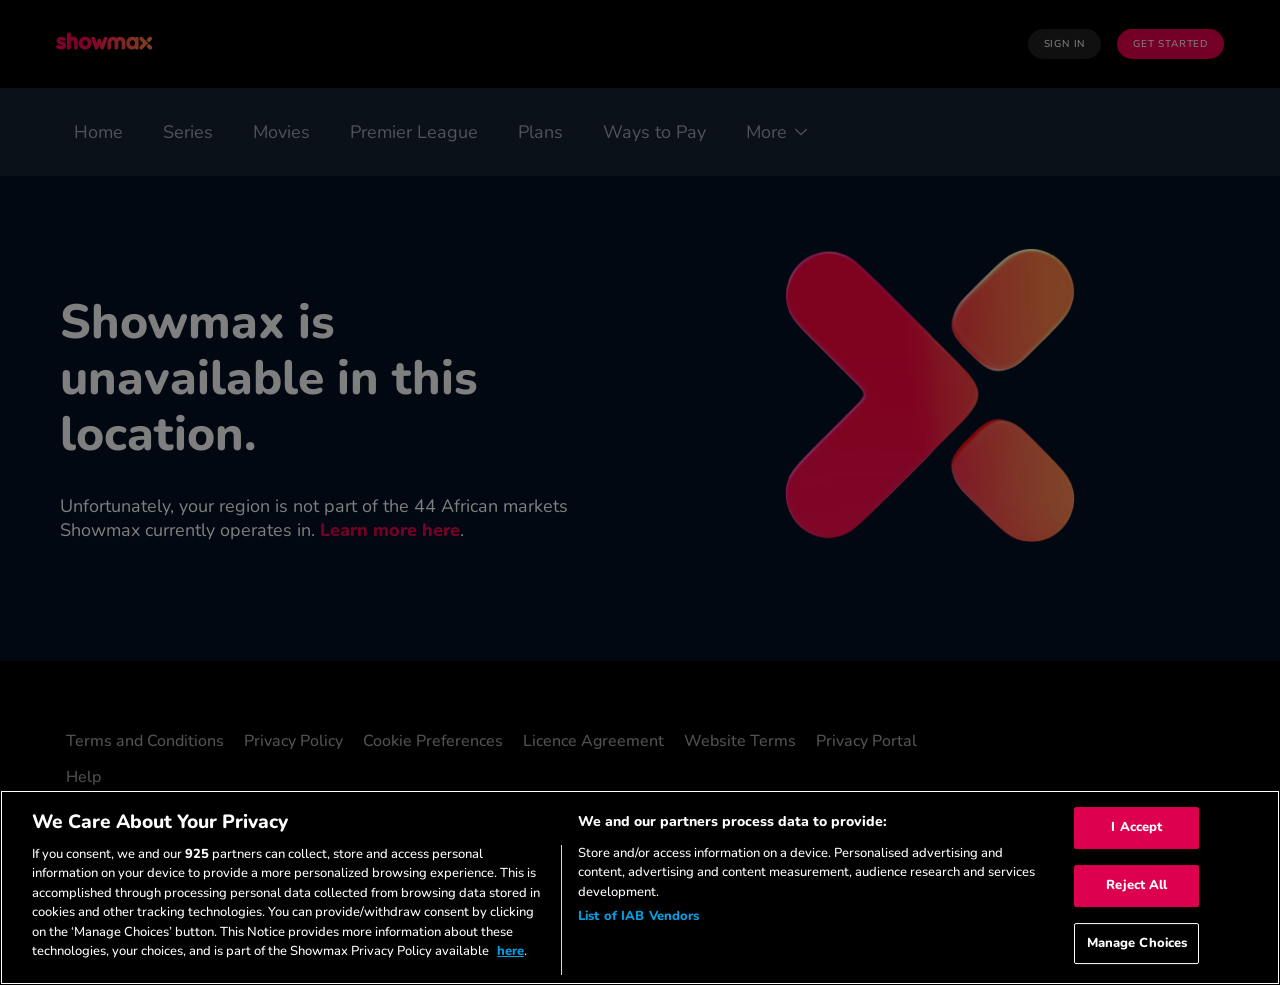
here (510, 951)
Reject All (1136, 885)
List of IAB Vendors (638, 916)
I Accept (1136, 828)
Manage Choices (1137, 943)
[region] (640, 887)
